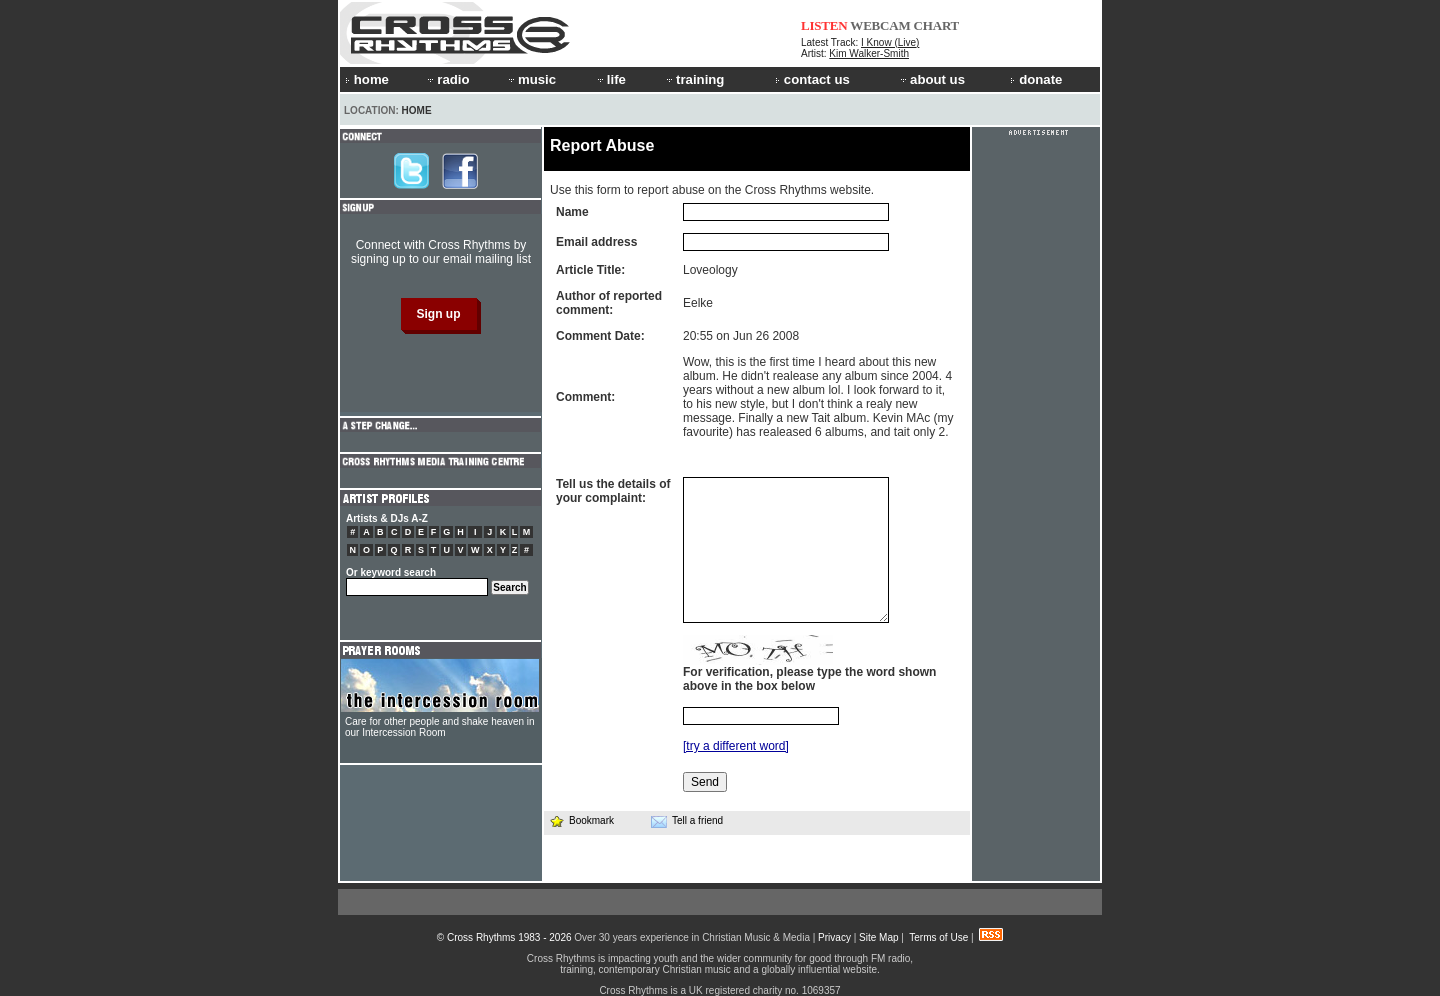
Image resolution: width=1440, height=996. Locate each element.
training (694, 79)
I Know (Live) (890, 42)
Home (417, 110)
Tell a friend (687, 821)
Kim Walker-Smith (869, 53)
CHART (937, 25)
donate (1036, 79)
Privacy (834, 937)
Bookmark (581, 820)
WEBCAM (880, 25)
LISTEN (824, 25)
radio (447, 79)
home (367, 79)
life (610, 79)
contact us (812, 79)
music (531, 79)
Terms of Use (938, 937)
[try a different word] (736, 746)
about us (931, 79)
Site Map (878, 937)
